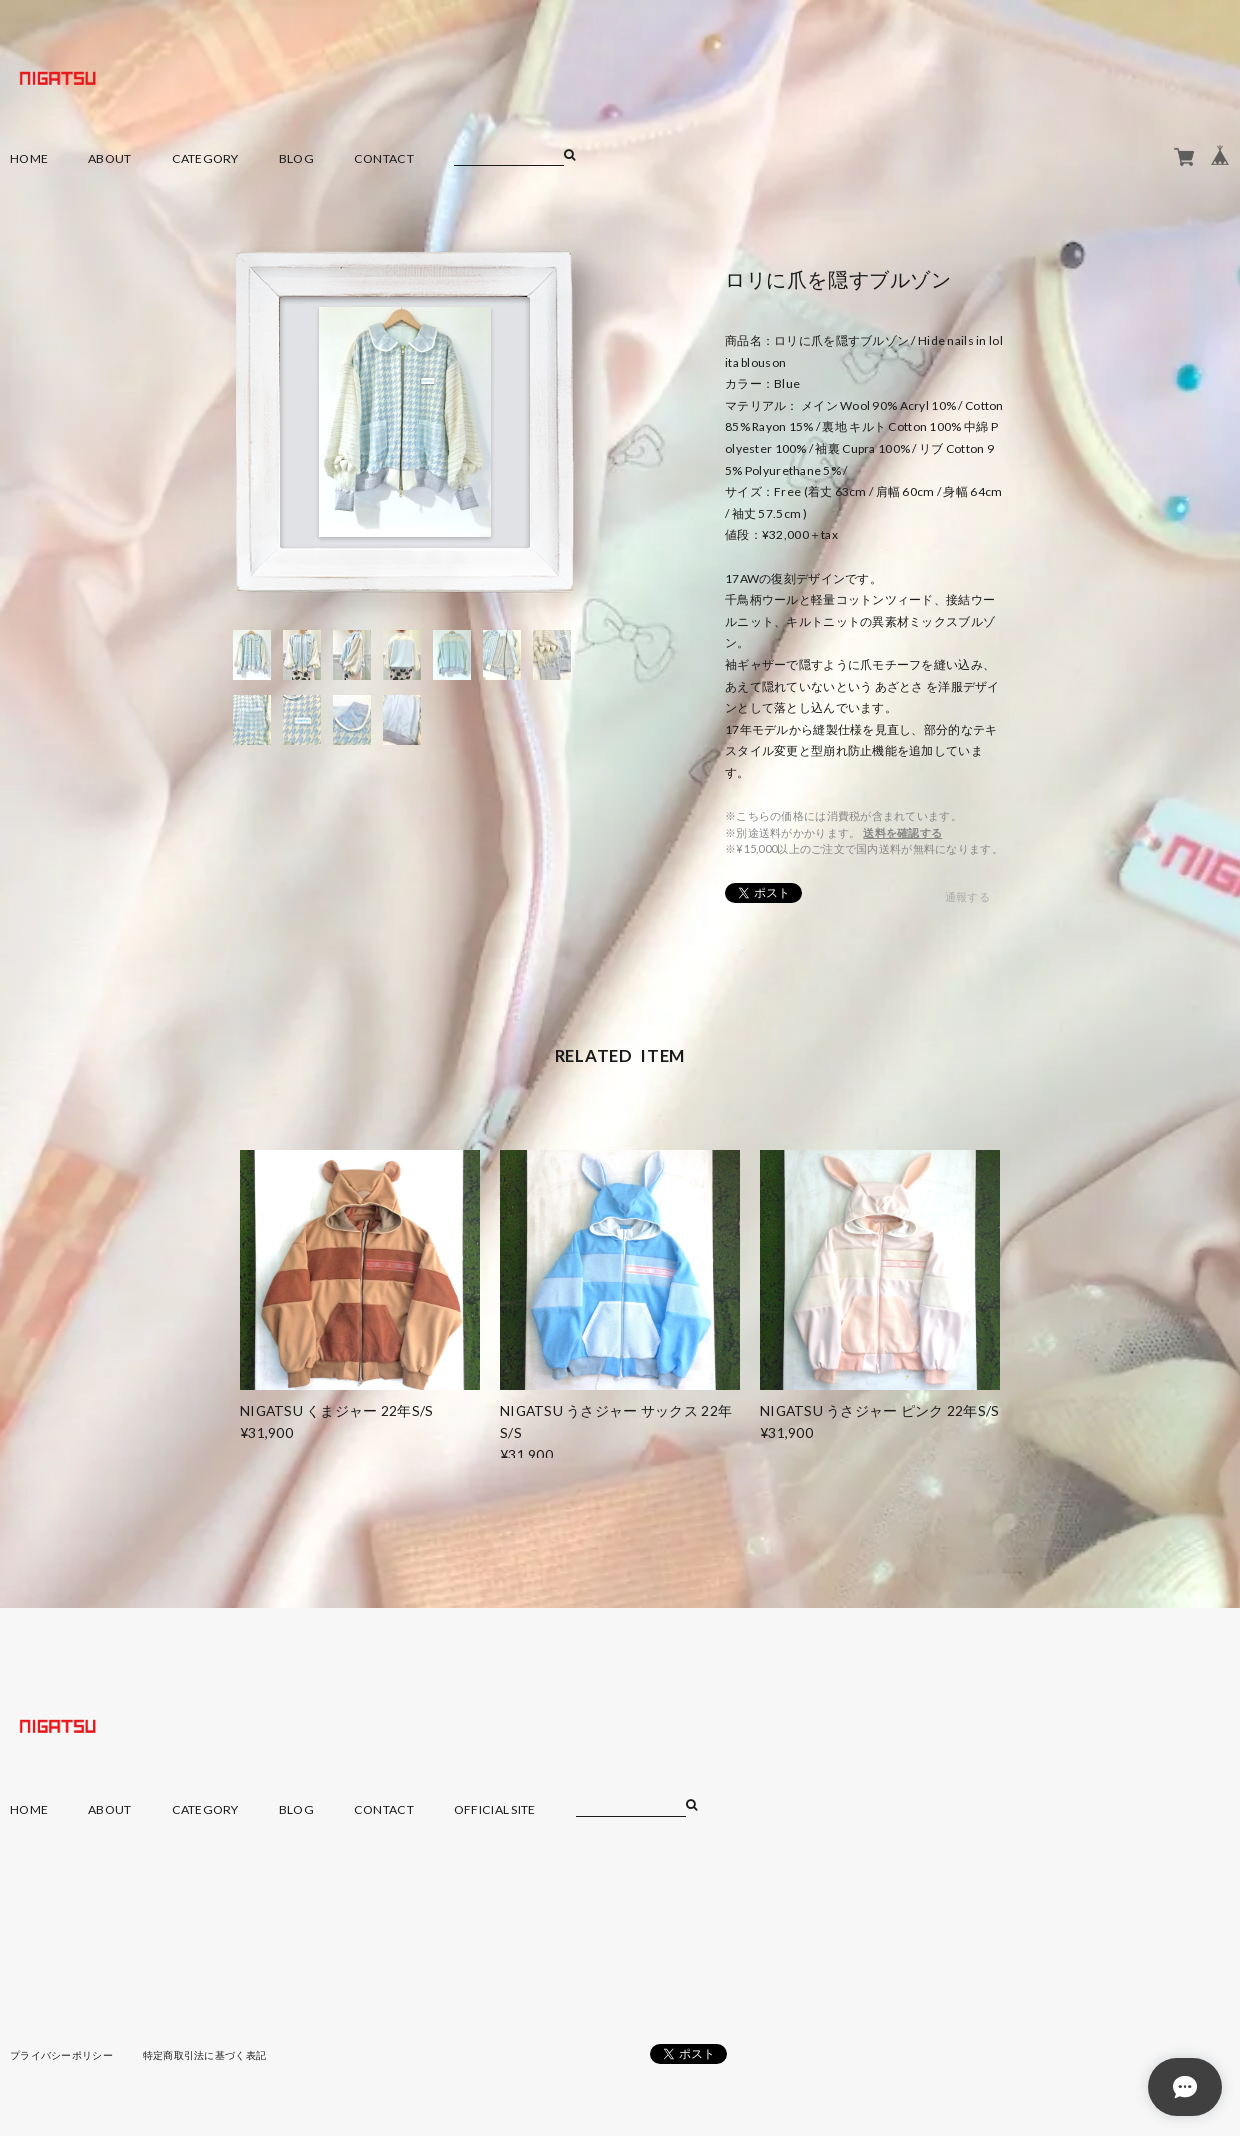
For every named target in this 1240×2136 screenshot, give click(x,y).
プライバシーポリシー (61, 2055)
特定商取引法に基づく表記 (204, 2055)
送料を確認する (902, 832)
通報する (967, 896)
